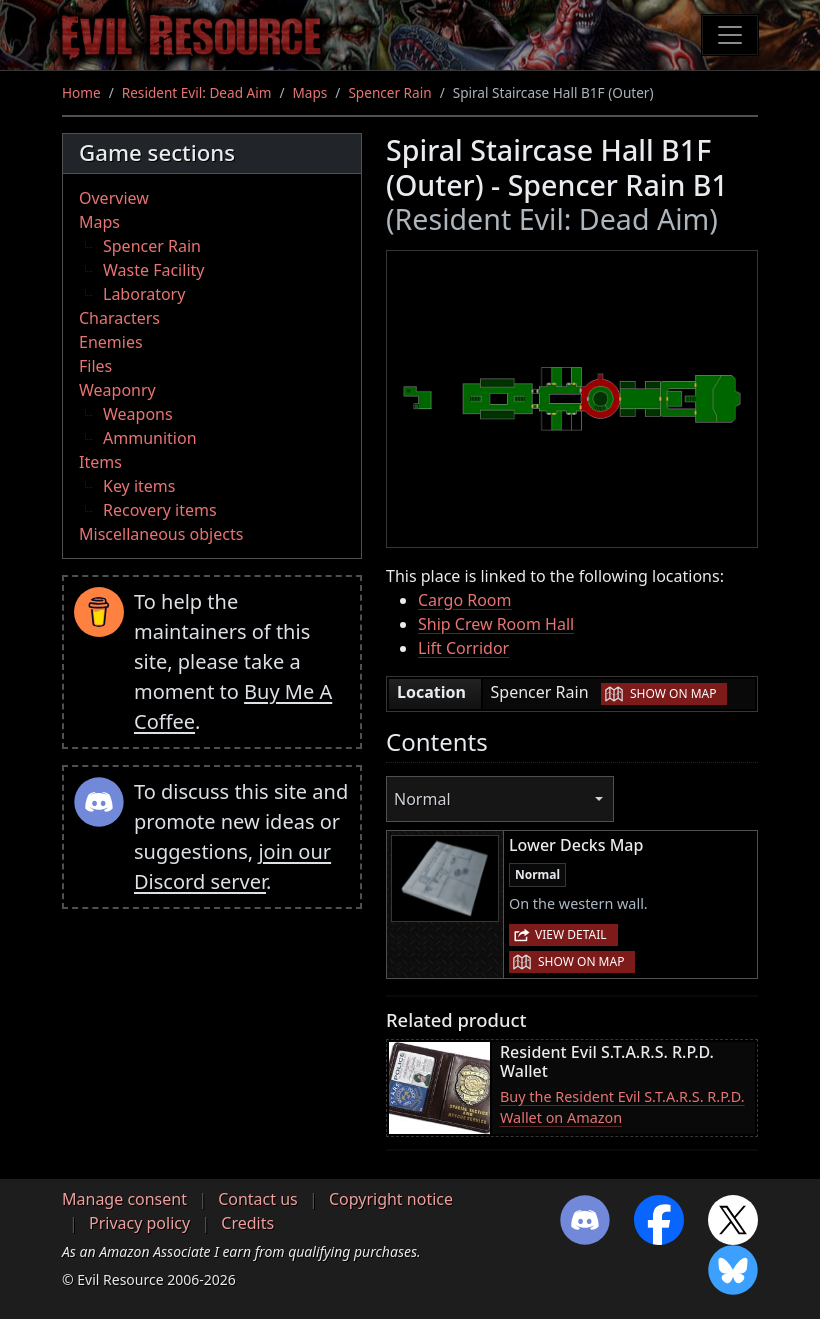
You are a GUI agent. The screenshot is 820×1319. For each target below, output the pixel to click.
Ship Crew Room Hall (496, 624)
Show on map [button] (673, 693)
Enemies (111, 342)
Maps (310, 92)
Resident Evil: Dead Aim (197, 92)
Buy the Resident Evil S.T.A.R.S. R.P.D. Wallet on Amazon (622, 1107)
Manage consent (124, 1199)
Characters (119, 318)
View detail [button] (571, 934)
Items (100, 462)
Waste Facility (153, 270)
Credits (247, 1223)
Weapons (138, 414)
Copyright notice (391, 1199)
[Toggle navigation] (730, 35)
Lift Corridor (463, 648)
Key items (139, 486)
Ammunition (150, 438)
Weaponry (117, 390)
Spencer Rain (389, 92)
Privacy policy (139, 1223)
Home (81, 92)
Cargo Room (465, 600)
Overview (114, 198)
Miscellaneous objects (161, 534)
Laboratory (144, 294)
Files (95, 366)
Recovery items (160, 510)
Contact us (258, 1199)
